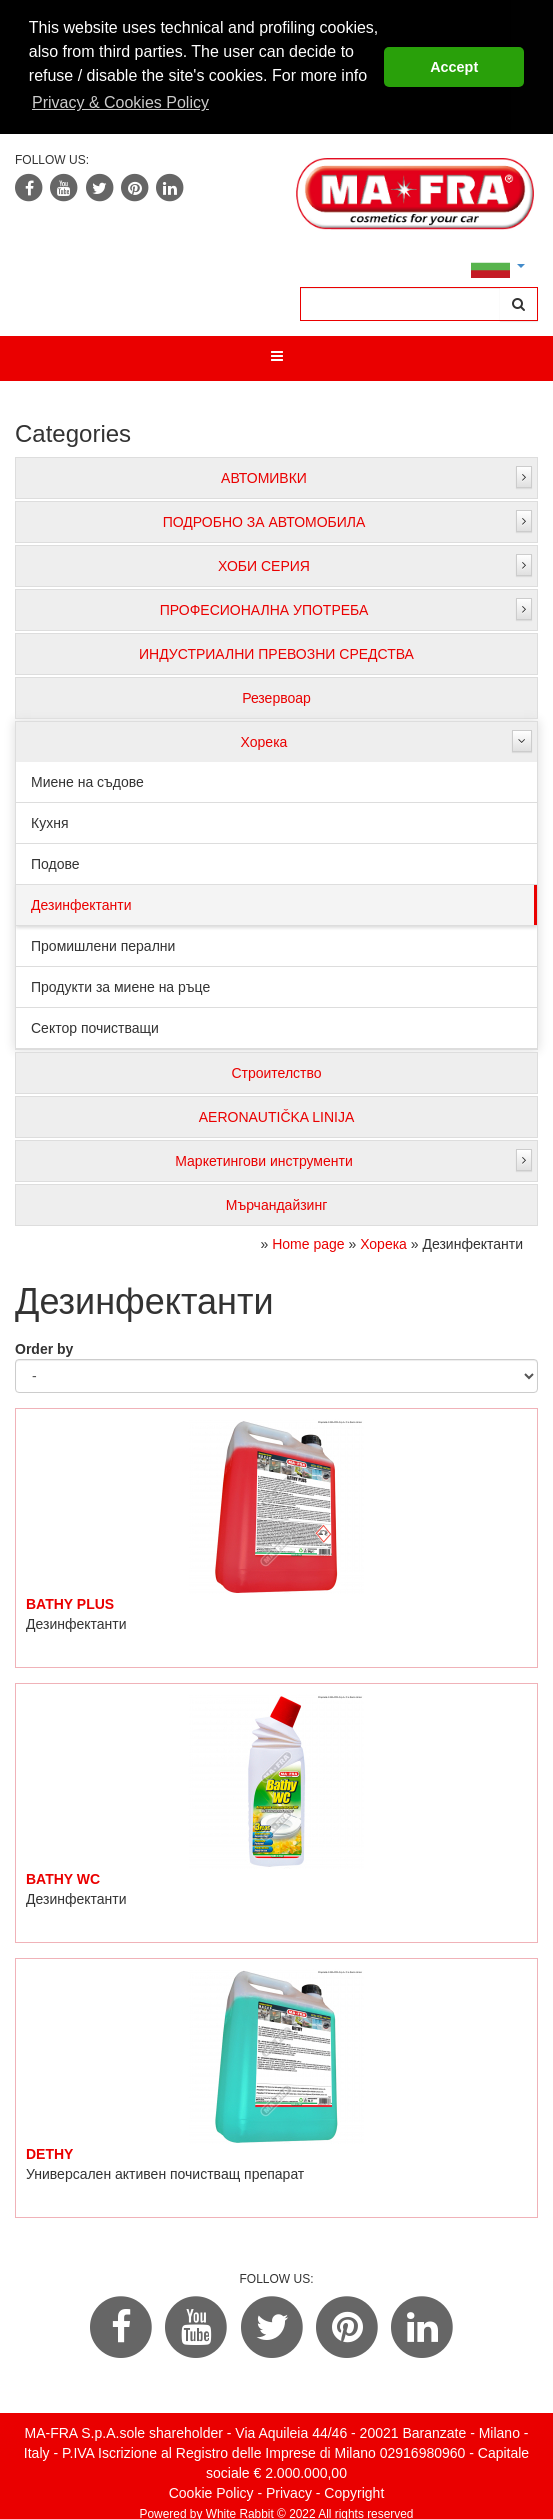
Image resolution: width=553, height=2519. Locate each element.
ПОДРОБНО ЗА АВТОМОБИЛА (264, 519)
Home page (308, 1241)
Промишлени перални (103, 943)
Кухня (49, 820)
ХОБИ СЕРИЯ (264, 563)
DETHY (49, 2151)
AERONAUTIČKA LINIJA (277, 1114)
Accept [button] (454, 67)
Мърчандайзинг (277, 1202)
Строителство (276, 1070)
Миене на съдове (87, 779)
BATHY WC (63, 1876)
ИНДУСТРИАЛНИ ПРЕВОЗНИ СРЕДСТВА (276, 651)
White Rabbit (240, 2511)
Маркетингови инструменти (264, 1158)
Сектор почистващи (95, 1025)
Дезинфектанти (81, 902)
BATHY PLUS (70, 1601)
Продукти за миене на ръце (120, 984)
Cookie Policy (211, 2490)
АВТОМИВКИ (264, 475)
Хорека (264, 739)
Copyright (354, 2490)
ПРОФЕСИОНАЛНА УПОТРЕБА (264, 607)
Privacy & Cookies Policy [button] (120, 102)
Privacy (289, 2490)
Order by (44, 1346)
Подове (55, 861)
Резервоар (276, 695)
